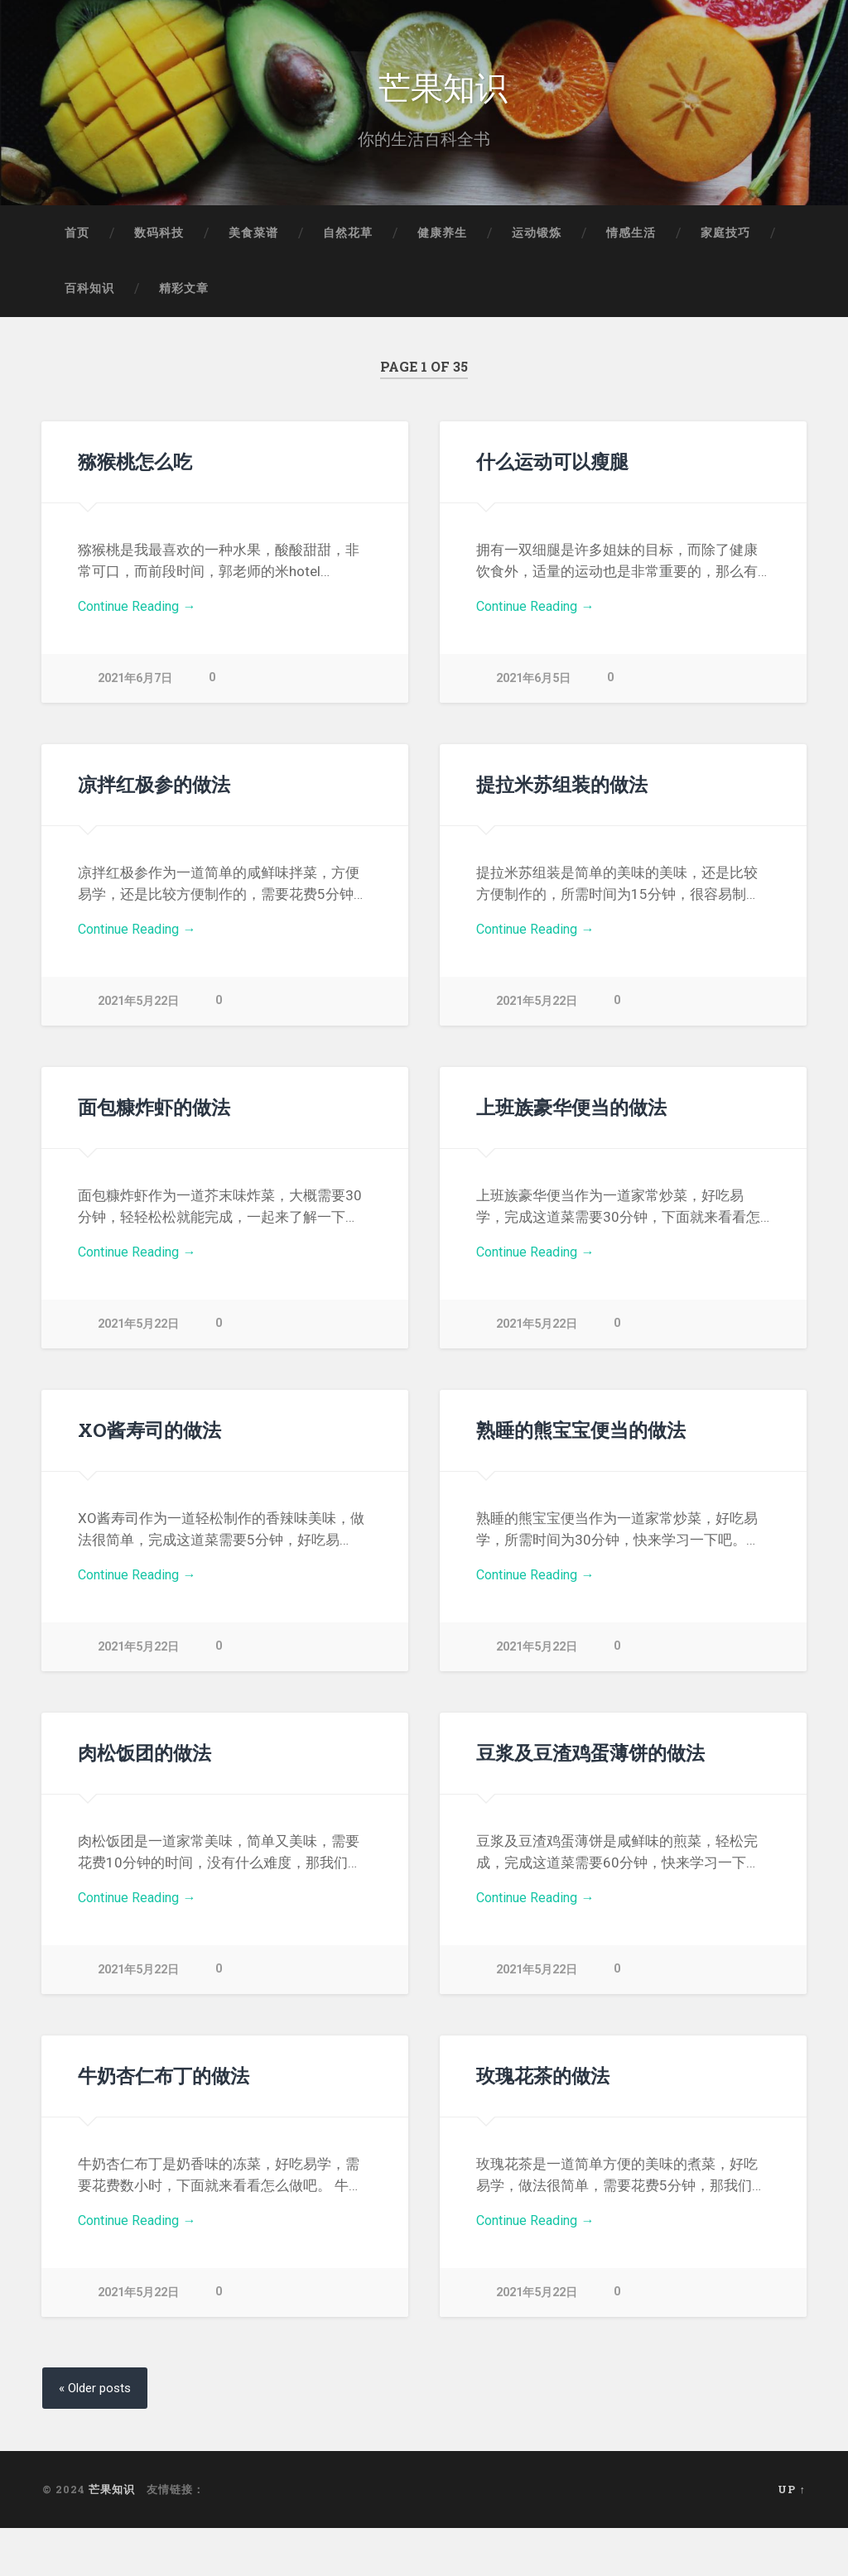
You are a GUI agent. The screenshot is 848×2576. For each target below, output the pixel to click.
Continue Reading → (141, 611)
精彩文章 (184, 293)
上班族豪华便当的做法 (571, 1111)
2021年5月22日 (138, 1007)
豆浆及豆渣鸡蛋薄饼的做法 (590, 1757)
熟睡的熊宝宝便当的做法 (581, 1434)
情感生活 (631, 236)
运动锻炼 (536, 236)
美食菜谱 (253, 236)
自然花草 (348, 236)
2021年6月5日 (533, 684)
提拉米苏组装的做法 (562, 788)
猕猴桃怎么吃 (135, 466)
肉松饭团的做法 (144, 1757)
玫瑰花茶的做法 (543, 2080)
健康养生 (442, 236)
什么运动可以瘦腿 (552, 466)
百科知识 (89, 293)
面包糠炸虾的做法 (154, 1111)
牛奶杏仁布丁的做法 (163, 2080)
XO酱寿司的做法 (149, 1434)
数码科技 (159, 236)
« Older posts (98, 2393)
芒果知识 (443, 87)
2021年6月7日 (135, 684)
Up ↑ (791, 2495)
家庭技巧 (725, 236)
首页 (77, 236)
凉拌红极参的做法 (154, 788)
